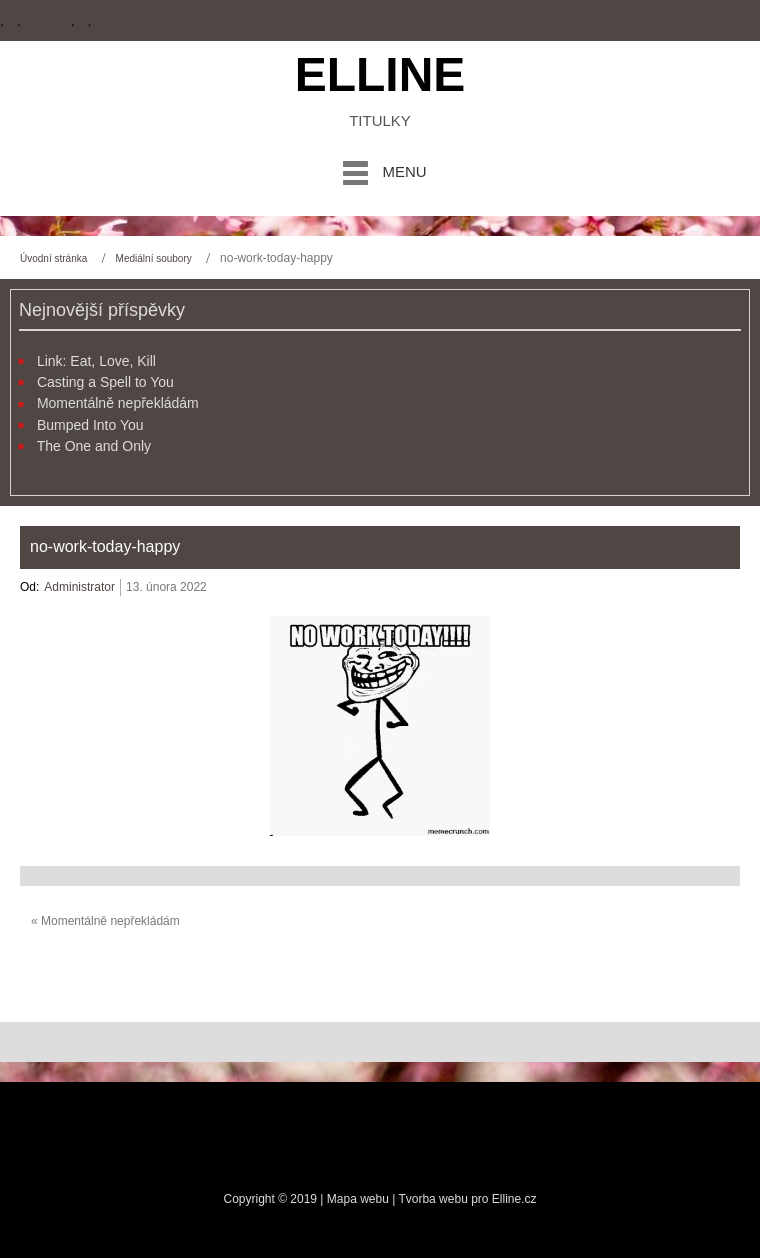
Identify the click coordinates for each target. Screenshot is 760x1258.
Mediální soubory (154, 258)
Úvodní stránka (53, 258)
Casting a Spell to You (105, 382)
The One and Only (94, 446)
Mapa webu (359, 1199)
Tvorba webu (432, 1199)
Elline (380, 74)
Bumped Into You (90, 425)
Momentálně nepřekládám (118, 403)
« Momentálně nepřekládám (105, 921)
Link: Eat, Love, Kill (96, 361)
